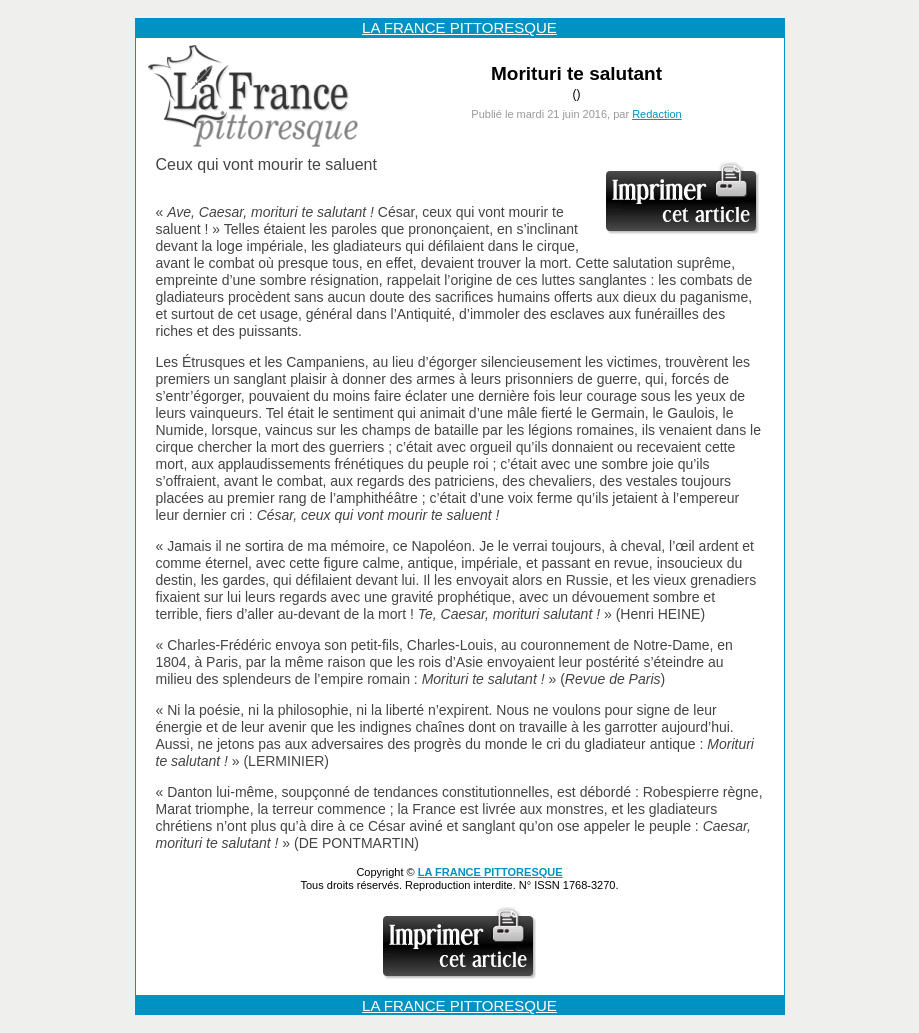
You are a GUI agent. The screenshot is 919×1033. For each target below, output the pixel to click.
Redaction (657, 114)
